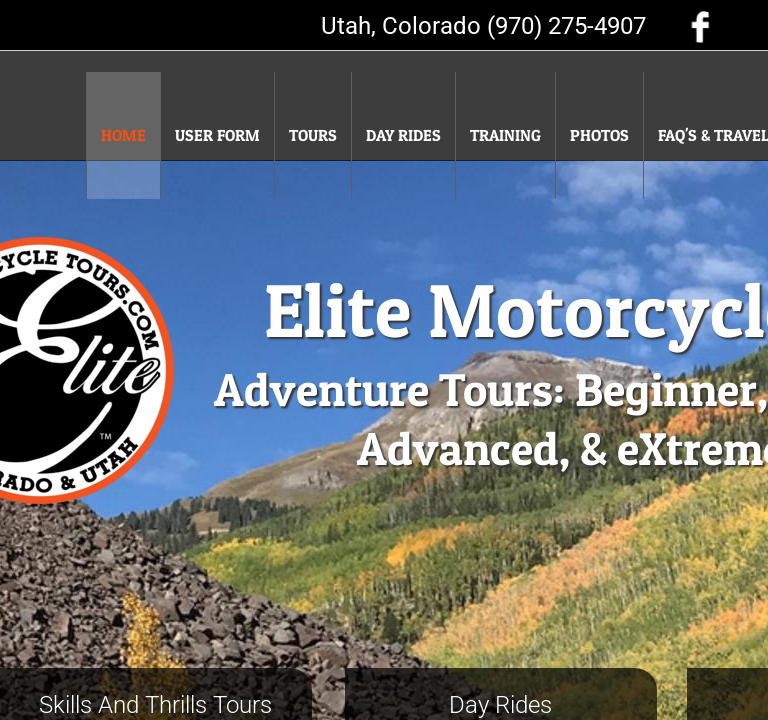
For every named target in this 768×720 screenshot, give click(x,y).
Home (123, 135)
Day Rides (403, 135)
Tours (313, 135)
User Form (217, 135)
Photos (599, 135)
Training (505, 135)
